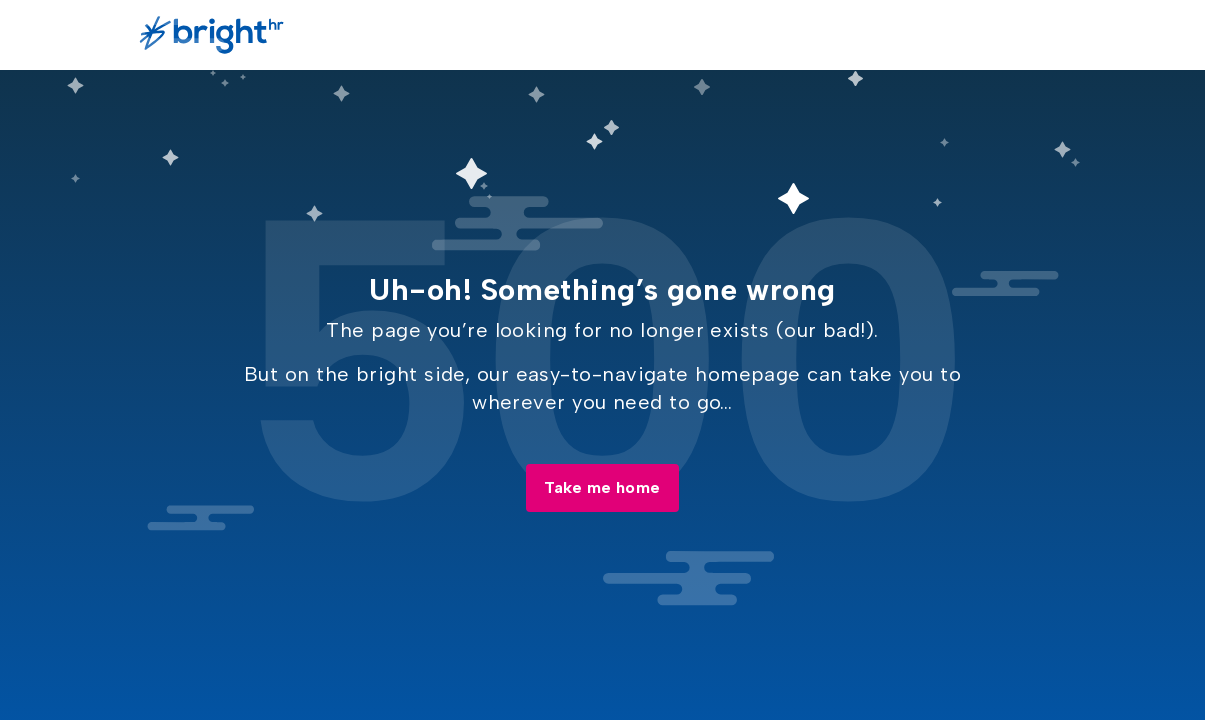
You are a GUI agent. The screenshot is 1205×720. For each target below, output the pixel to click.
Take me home (602, 487)
